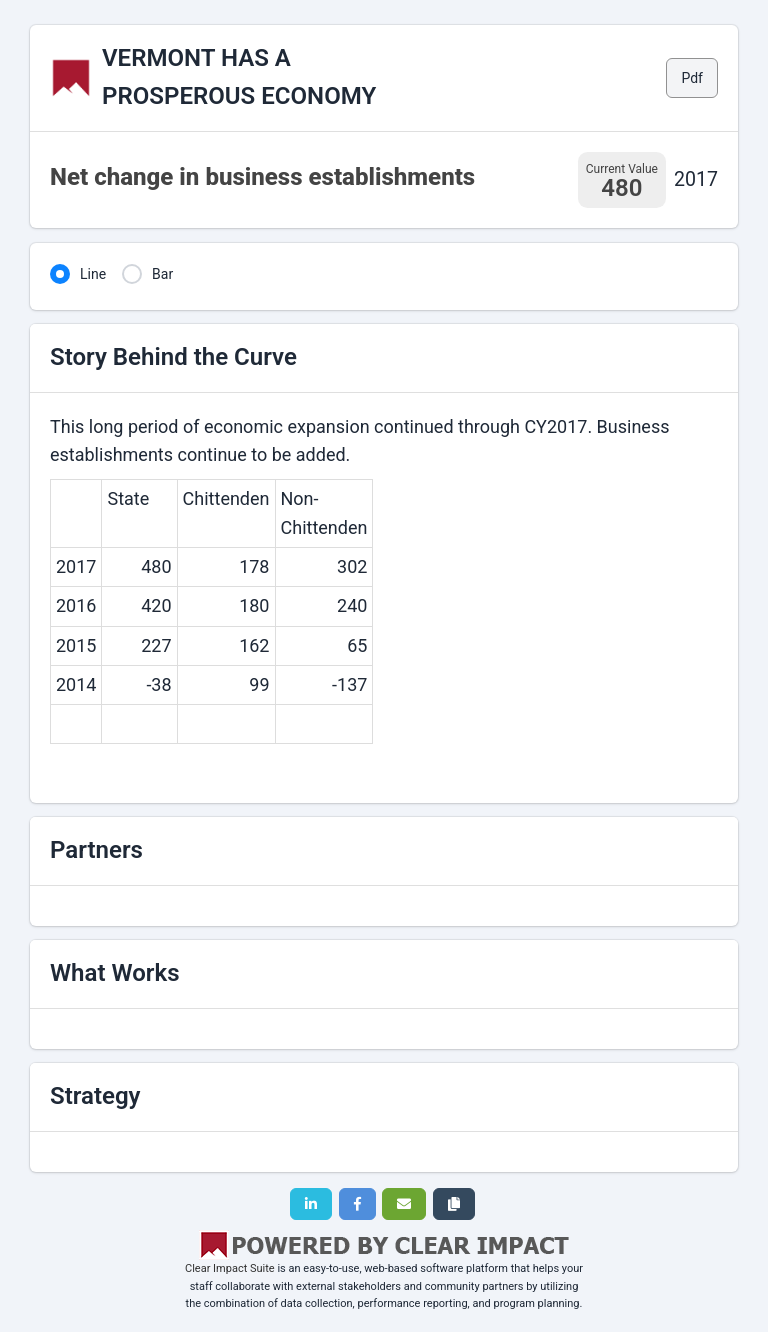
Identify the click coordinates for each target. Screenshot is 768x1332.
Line (93, 274)
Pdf (692, 78)
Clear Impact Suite (230, 1268)
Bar (162, 274)
